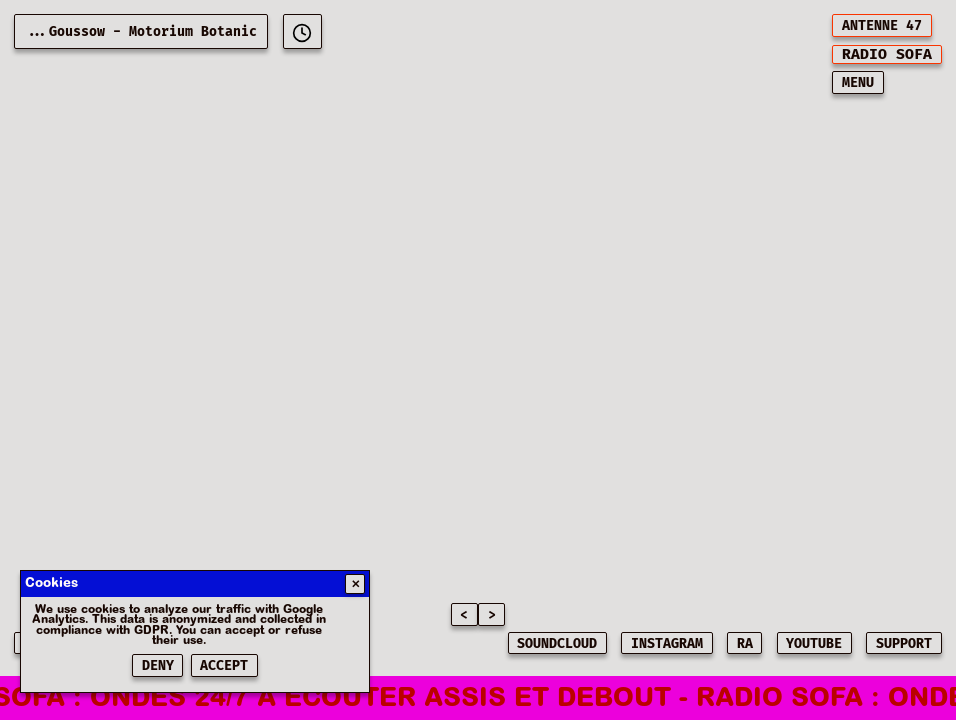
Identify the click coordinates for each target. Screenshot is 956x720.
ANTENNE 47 (882, 26)
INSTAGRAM (667, 644)
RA (745, 644)
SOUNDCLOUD (557, 644)
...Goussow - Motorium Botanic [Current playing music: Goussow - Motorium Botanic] (141, 32)
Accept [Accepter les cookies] (224, 666)
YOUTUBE (814, 644)
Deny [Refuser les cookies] (158, 666)
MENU (858, 83)
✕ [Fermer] (355, 584)
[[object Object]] (302, 31)
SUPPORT (904, 644)
